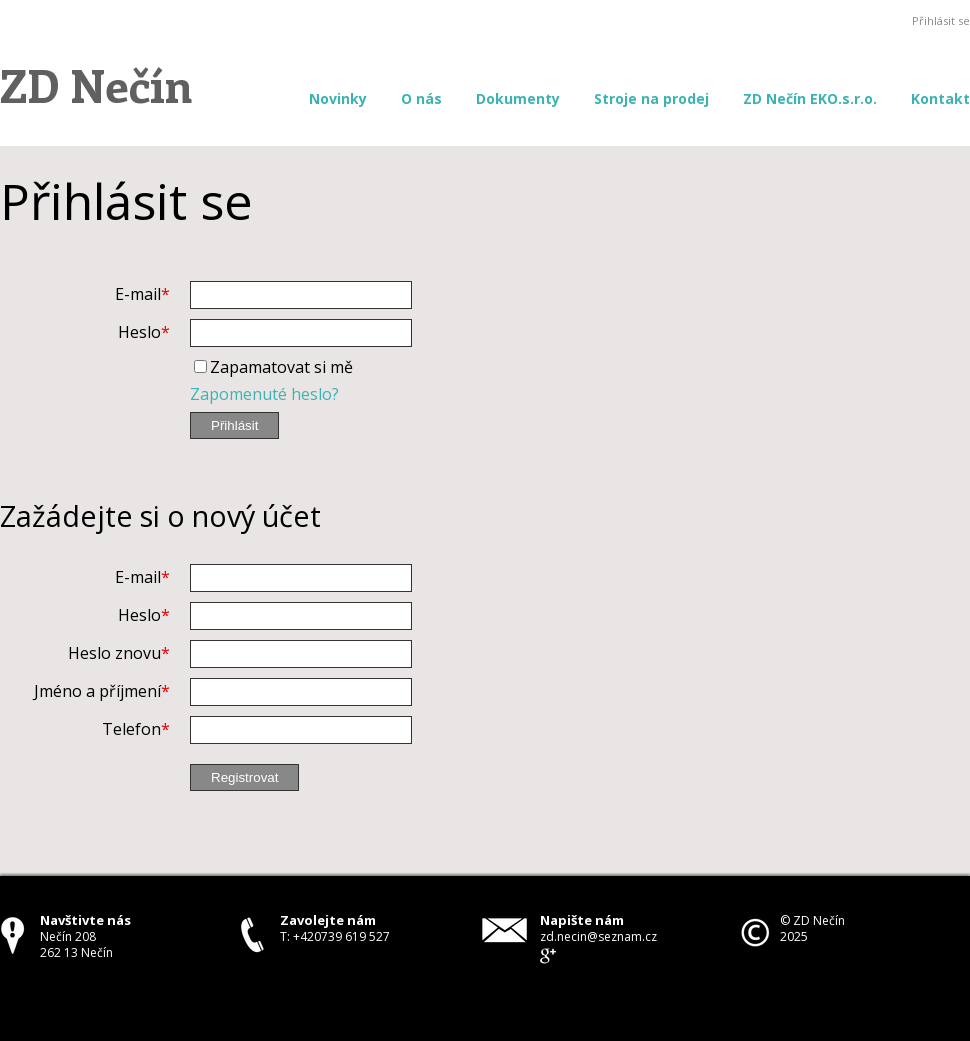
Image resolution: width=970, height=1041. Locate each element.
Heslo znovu (114, 653)
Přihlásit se (941, 20)
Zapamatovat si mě (281, 367)
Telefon (131, 729)
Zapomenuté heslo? (264, 394)
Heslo (139, 332)
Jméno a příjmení (97, 691)
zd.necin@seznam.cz (598, 936)
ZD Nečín (96, 84)
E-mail (138, 294)
